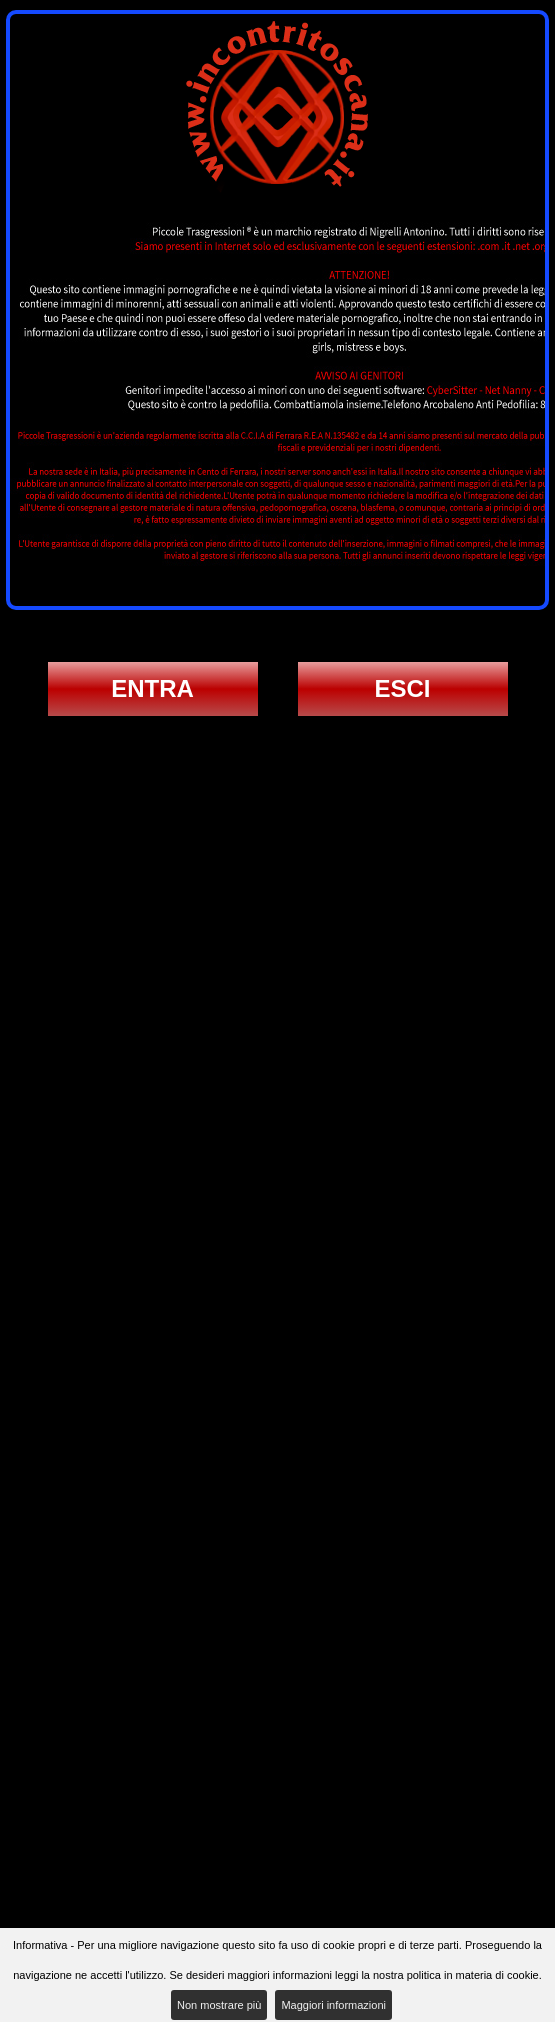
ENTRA (152, 688)
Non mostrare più (219, 2005)
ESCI (402, 688)
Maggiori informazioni (333, 2005)
